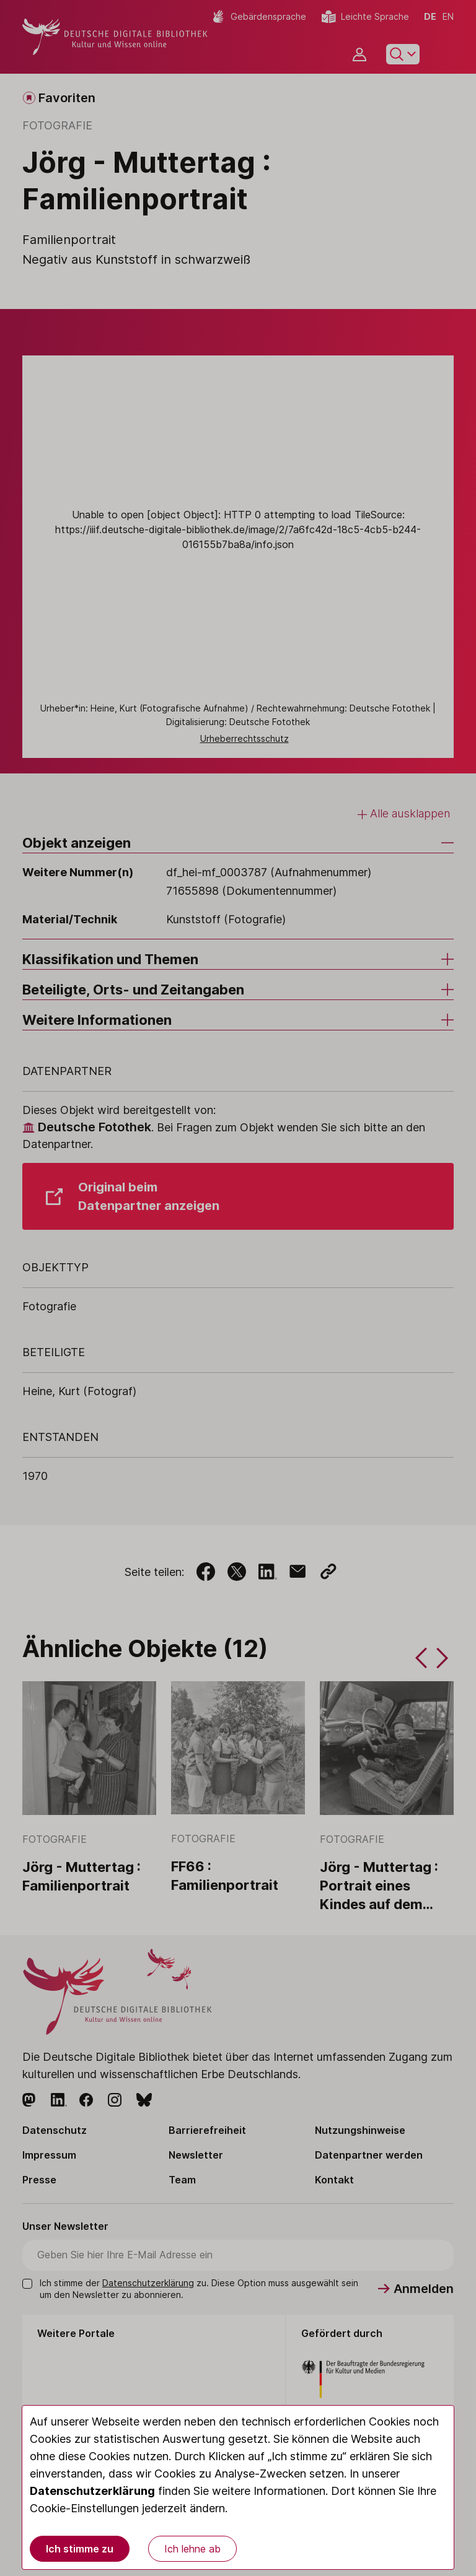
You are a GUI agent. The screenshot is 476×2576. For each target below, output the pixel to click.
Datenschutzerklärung (92, 2490)
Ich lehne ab (192, 2549)
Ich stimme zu (79, 2549)
